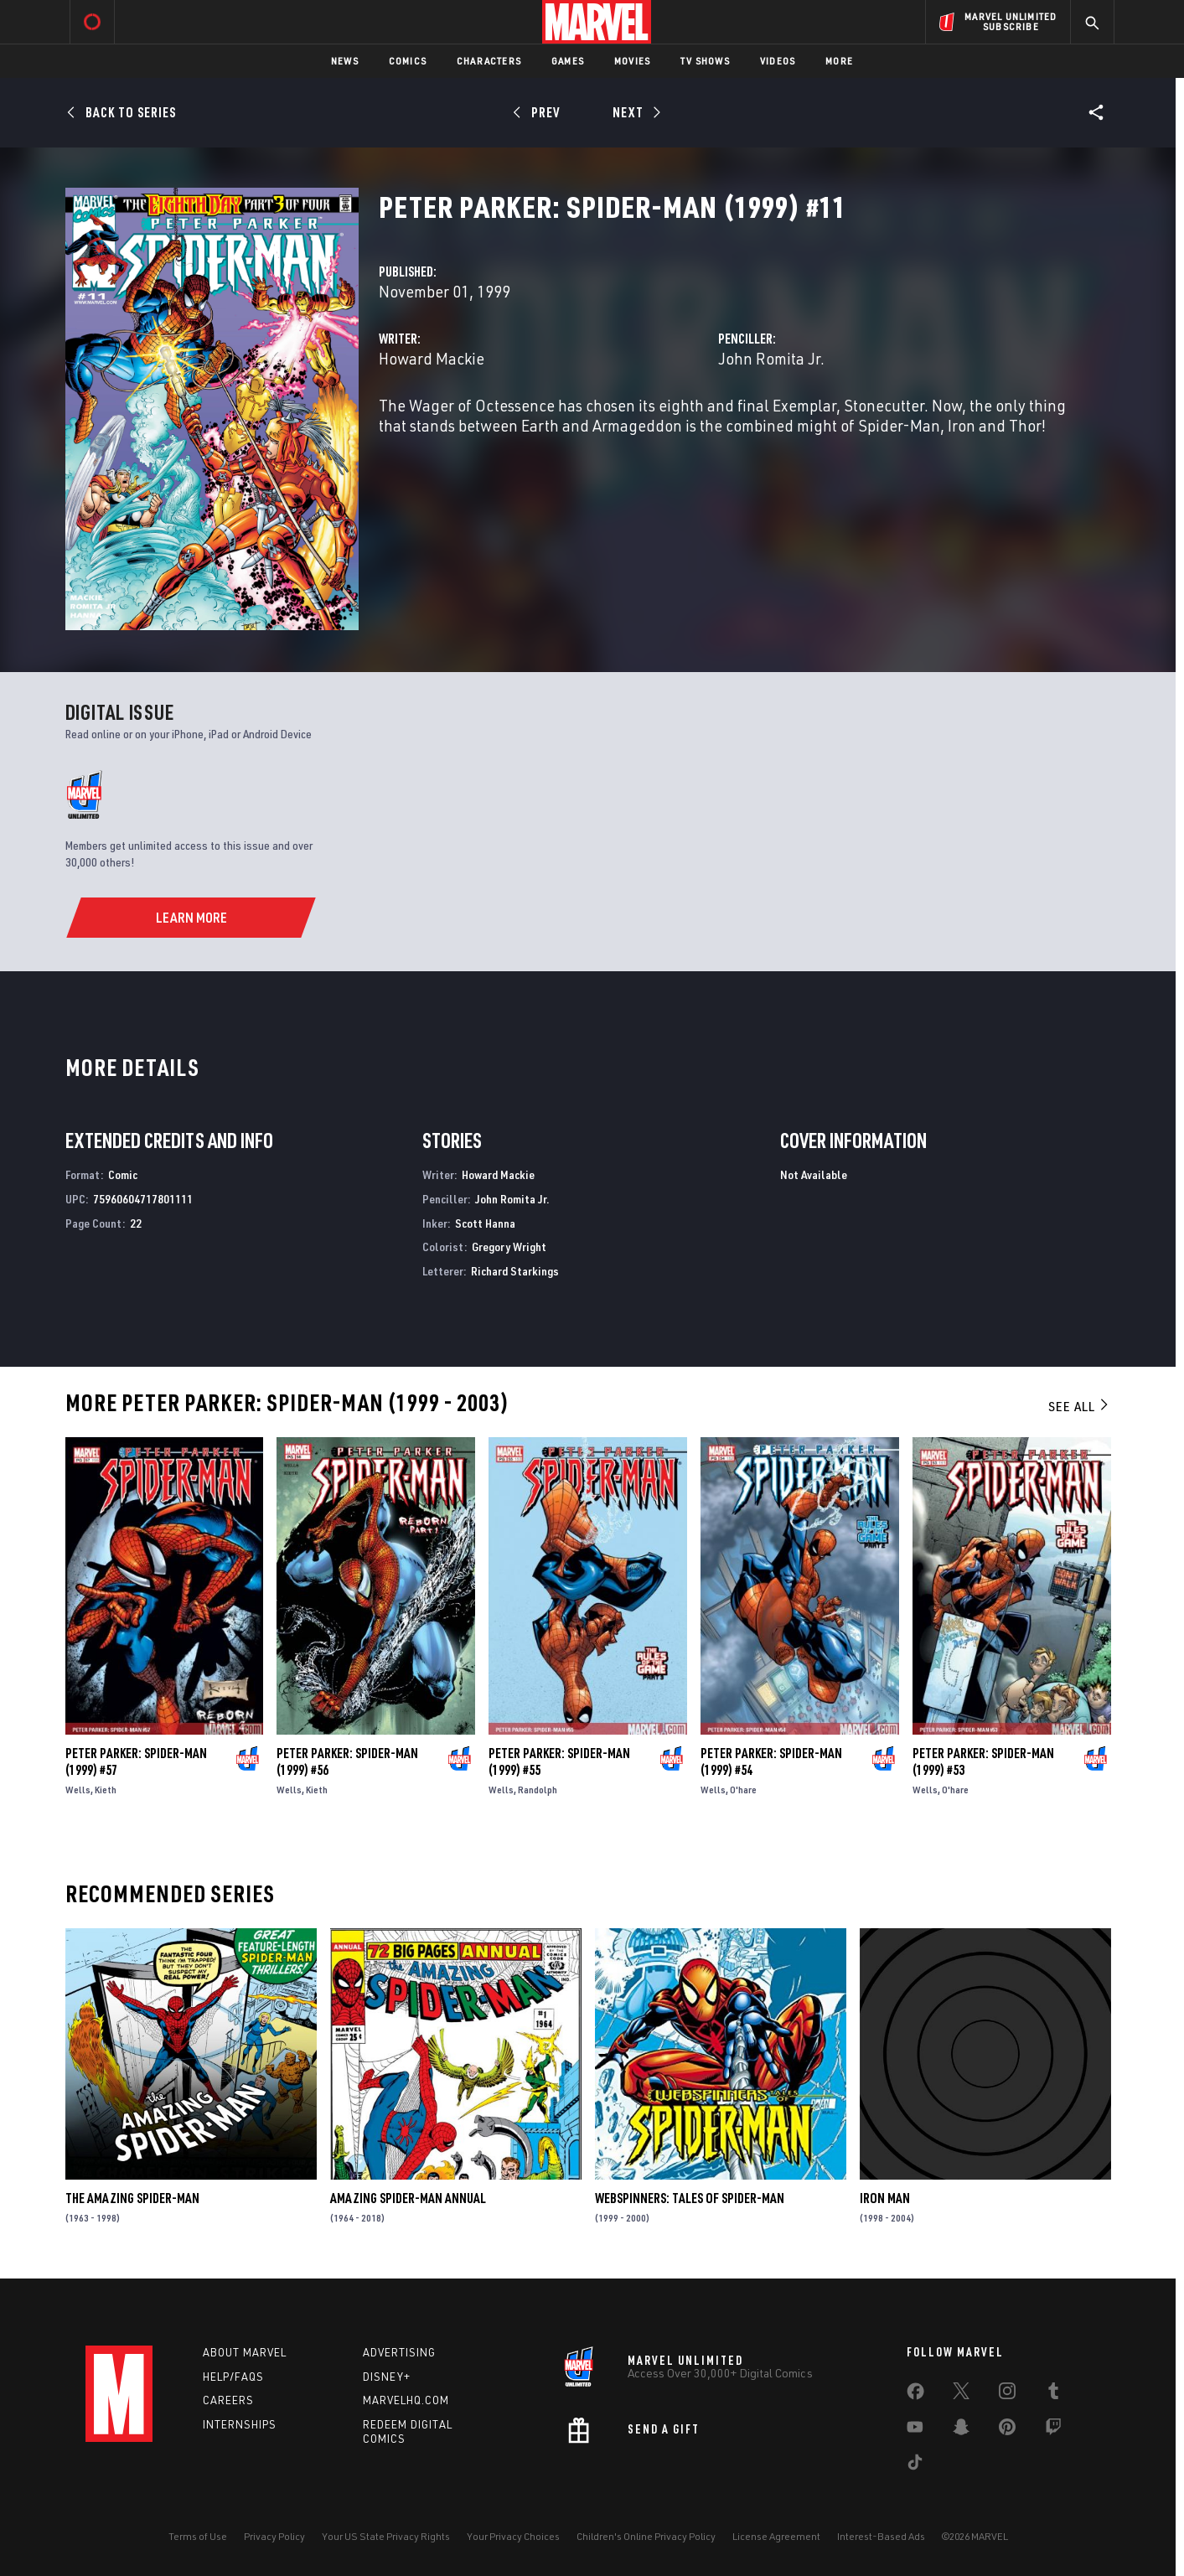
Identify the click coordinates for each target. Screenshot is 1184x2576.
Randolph (537, 1789)
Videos (777, 60)
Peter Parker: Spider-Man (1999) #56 (347, 1761)
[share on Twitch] (1053, 2430)
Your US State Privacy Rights (386, 2536)
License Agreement (776, 2536)
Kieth (105, 1789)
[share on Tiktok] (915, 2465)
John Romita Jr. (771, 358)
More (839, 60)
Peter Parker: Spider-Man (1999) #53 (983, 1761)
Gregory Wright (509, 1246)
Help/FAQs (233, 2376)
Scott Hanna (485, 1223)
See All (1079, 1406)
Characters (489, 60)
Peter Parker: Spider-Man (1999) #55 (559, 1761)
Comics (408, 60)
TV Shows (705, 60)
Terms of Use (197, 2536)
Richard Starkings (515, 1271)
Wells (77, 1789)
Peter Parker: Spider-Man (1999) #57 (136, 1761)
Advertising (399, 2352)
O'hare (743, 1789)
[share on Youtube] (915, 2430)
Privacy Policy (274, 2536)
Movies (632, 60)
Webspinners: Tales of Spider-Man (689, 2198)
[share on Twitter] (961, 2394)
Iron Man (885, 2198)
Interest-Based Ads (881, 2536)
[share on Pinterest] (1007, 2430)
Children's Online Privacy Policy (646, 2536)
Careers (228, 2400)
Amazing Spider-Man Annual (408, 2198)
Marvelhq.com (406, 2400)
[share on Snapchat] (961, 2430)
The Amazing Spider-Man (132, 2198)
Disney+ (387, 2376)
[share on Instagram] (1007, 2394)
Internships (240, 2424)
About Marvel (245, 2352)
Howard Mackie (431, 358)
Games (567, 60)
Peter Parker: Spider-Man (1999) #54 (771, 1761)
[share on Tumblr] (1053, 2394)
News (345, 60)
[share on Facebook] (915, 2395)
